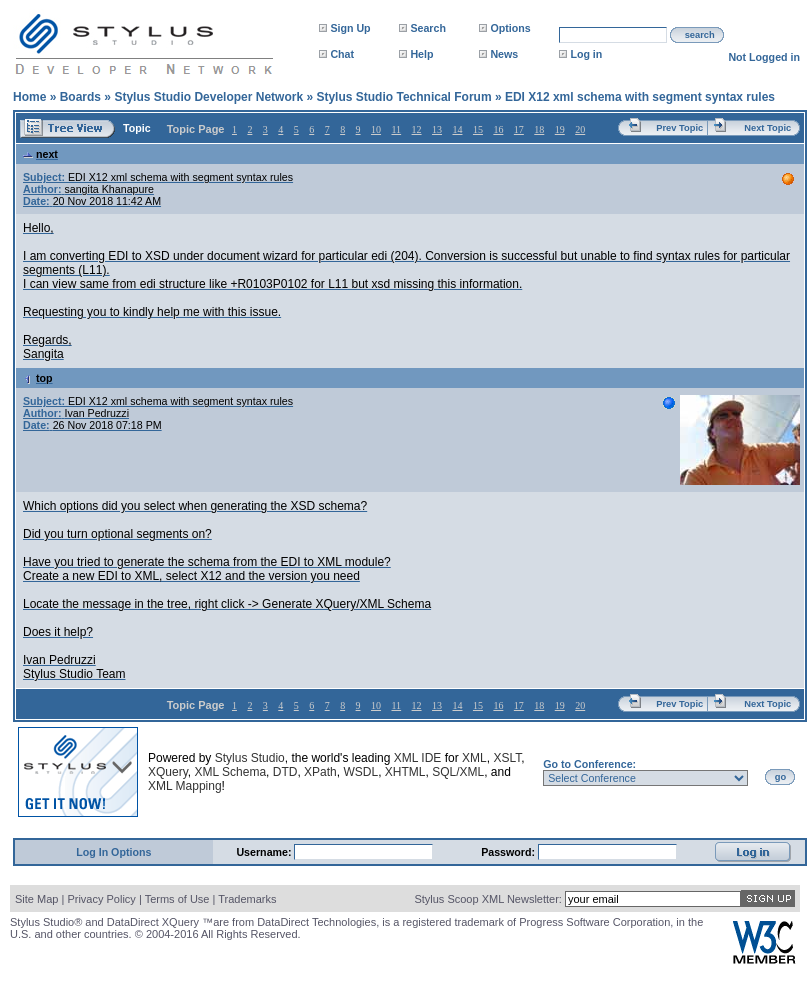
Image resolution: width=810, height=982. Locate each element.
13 (437, 129)
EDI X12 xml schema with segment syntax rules (640, 97)
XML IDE (418, 758)
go (780, 777)
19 (560, 129)
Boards (80, 97)
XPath (320, 772)
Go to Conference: (589, 764)
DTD (285, 772)
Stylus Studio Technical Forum (403, 97)
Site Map (36, 899)
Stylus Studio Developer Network (208, 97)
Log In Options (113, 852)
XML (474, 758)
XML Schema (230, 772)
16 (498, 129)
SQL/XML (458, 772)
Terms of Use (177, 899)
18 (539, 129)
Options (510, 28)
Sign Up (350, 28)
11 (396, 129)
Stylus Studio (250, 758)
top (38, 378)
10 (376, 129)
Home (29, 97)
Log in (586, 54)
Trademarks (247, 899)
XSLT (507, 758)
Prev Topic (679, 128)
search (700, 35)
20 (580, 129)
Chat (342, 54)
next (40, 154)
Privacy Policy (101, 899)
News (504, 54)
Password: (509, 852)
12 (417, 129)
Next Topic (767, 128)
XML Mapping (185, 786)
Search (428, 28)
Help (421, 54)
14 (457, 129)
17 (519, 129)
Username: (265, 852)
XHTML (405, 772)
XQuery (168, 772)
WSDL (360, 772)
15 (478, 129)
